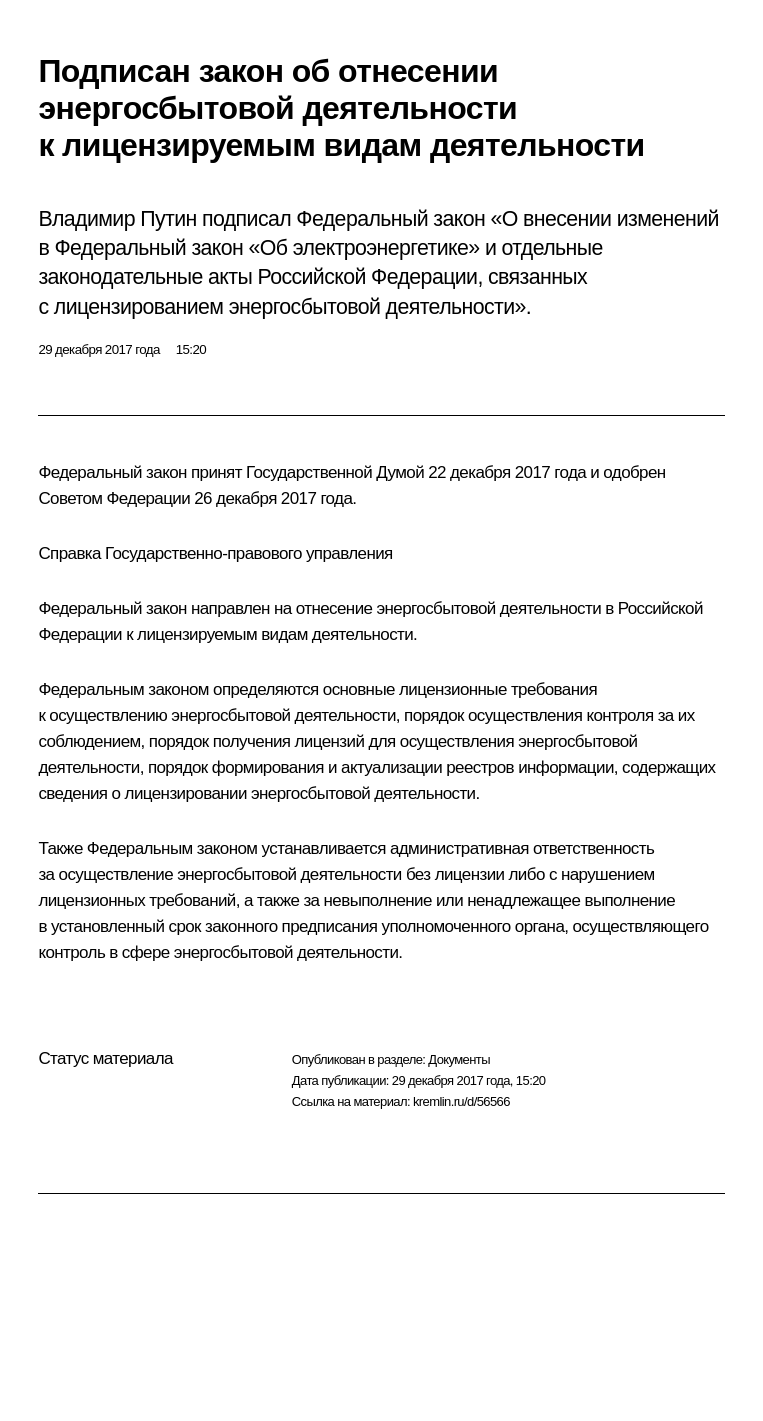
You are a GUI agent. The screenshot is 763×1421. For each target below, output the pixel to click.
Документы (459, 1059)
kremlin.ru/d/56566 (461, 1101)
